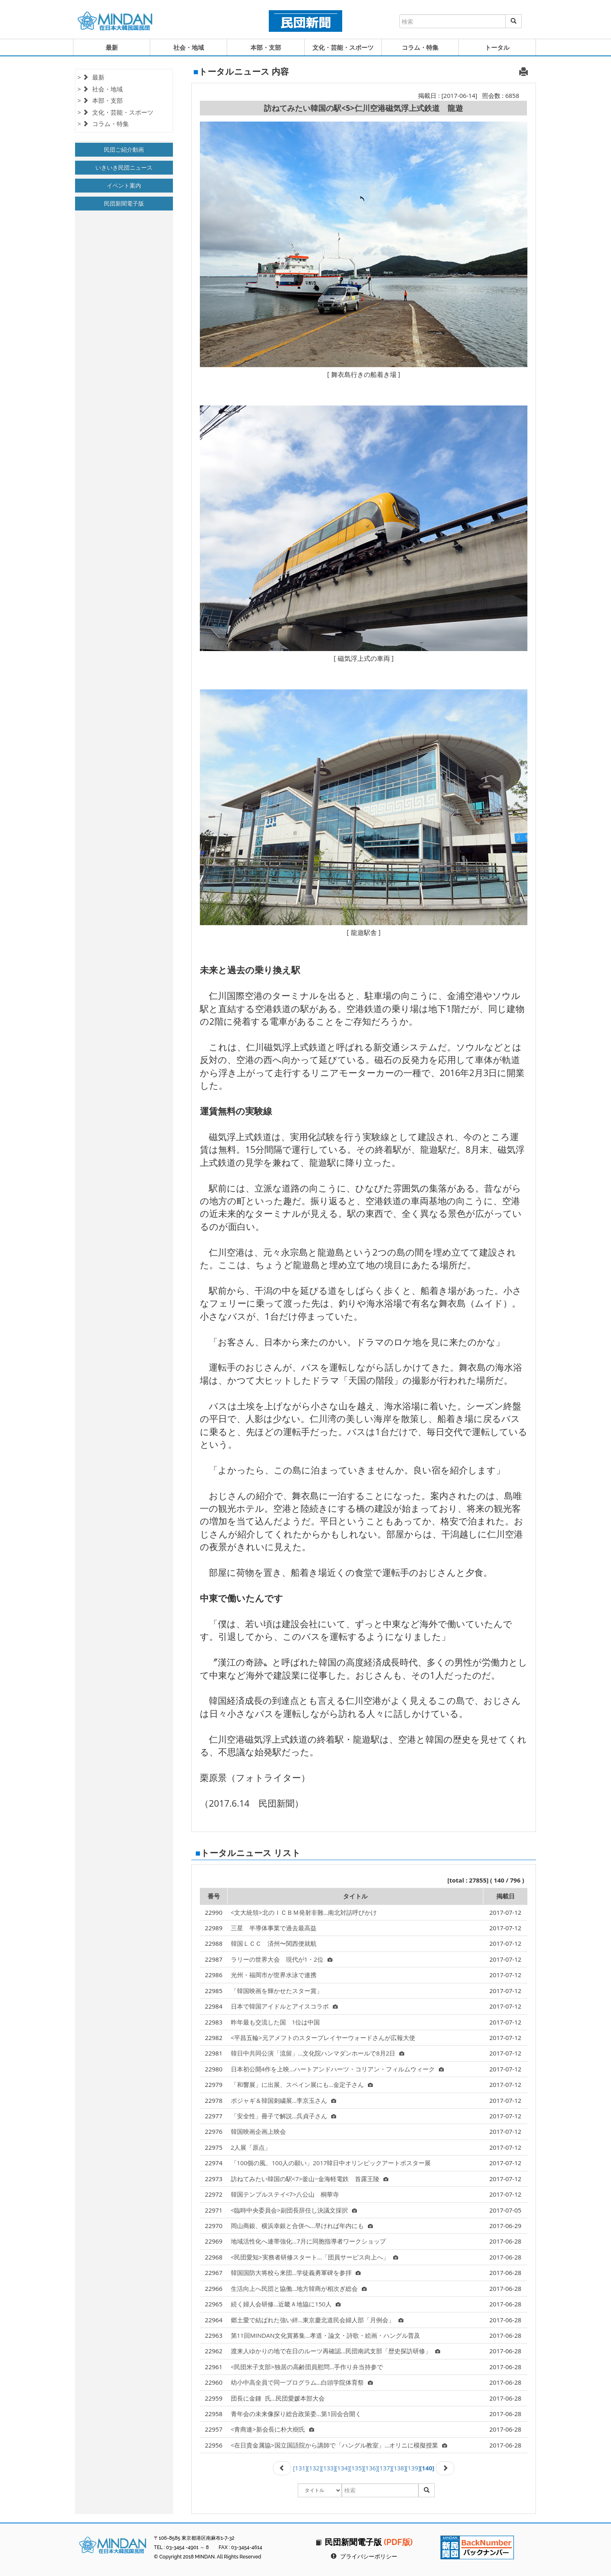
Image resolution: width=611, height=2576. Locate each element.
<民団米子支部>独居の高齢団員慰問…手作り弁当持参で (307, 2367)
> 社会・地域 (100, 89)
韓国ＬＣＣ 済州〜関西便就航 (274, 1943)
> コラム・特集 (103, 124)
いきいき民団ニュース (124, 167)
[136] (370, 2468)
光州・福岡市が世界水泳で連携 (274, 1975)
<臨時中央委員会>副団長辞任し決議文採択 (294, 2210)
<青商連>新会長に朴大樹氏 (272, 2429)
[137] (384, 2468)
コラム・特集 (420, 47)
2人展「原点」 (251, 2147)
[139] (413, 2468)
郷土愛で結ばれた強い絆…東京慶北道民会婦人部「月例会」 (317, 2320)
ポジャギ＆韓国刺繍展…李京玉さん (283, 2100)
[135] (356, 2468)
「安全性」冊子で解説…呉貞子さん (283, 2116)
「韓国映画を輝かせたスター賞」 (277, 1991)
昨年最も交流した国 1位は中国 (275, 2022)
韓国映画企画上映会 (258, 2131)
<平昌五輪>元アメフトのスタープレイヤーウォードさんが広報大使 (323, 2037)
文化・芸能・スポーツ (343, 47)
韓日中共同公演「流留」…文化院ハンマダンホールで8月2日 (318, 2053)
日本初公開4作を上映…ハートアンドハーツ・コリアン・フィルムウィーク (337, 2069)
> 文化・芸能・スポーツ (115, 112)
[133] (328, 2468)
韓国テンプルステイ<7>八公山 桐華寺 (285, 2194)
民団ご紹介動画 (124, 149)
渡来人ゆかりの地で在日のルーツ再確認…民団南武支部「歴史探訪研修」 (336, 2351)
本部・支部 (265, 47)
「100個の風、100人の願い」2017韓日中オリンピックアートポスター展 (331, 2163)
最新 (112, 47)
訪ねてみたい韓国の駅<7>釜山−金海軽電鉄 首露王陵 (309, 2179)
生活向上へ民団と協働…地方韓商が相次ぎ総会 (299, 2288)
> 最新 (90, 77)
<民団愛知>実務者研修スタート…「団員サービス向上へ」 (314, 2257)
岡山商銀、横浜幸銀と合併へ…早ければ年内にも (302, 2226)
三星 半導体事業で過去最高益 (274, 1928)
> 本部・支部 (100, 100)
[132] (314, 2468)
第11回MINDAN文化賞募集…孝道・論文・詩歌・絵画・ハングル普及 (325, 2335)
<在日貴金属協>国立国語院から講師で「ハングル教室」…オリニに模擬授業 (339, 2445)
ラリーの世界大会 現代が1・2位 (281, 1959)
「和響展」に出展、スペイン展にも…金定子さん (302, 2084)
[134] (342, 2468)
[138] (399, 2468)
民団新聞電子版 (124, 203)
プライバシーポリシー (368, 2556)
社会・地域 (188, 47)
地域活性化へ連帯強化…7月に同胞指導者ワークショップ (308, 2241)
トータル (497, 47)
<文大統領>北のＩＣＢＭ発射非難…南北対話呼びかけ (304, 1912)
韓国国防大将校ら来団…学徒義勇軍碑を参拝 (296, 2272)
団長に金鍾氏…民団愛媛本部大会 (278, 2398)
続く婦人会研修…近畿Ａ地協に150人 (286, 2304)
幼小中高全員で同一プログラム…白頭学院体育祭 (302, 2382)
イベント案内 (124, 185)
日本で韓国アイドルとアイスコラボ (284, 2006)
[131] (300, 2468)
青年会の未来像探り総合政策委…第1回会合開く (296, 2414)
